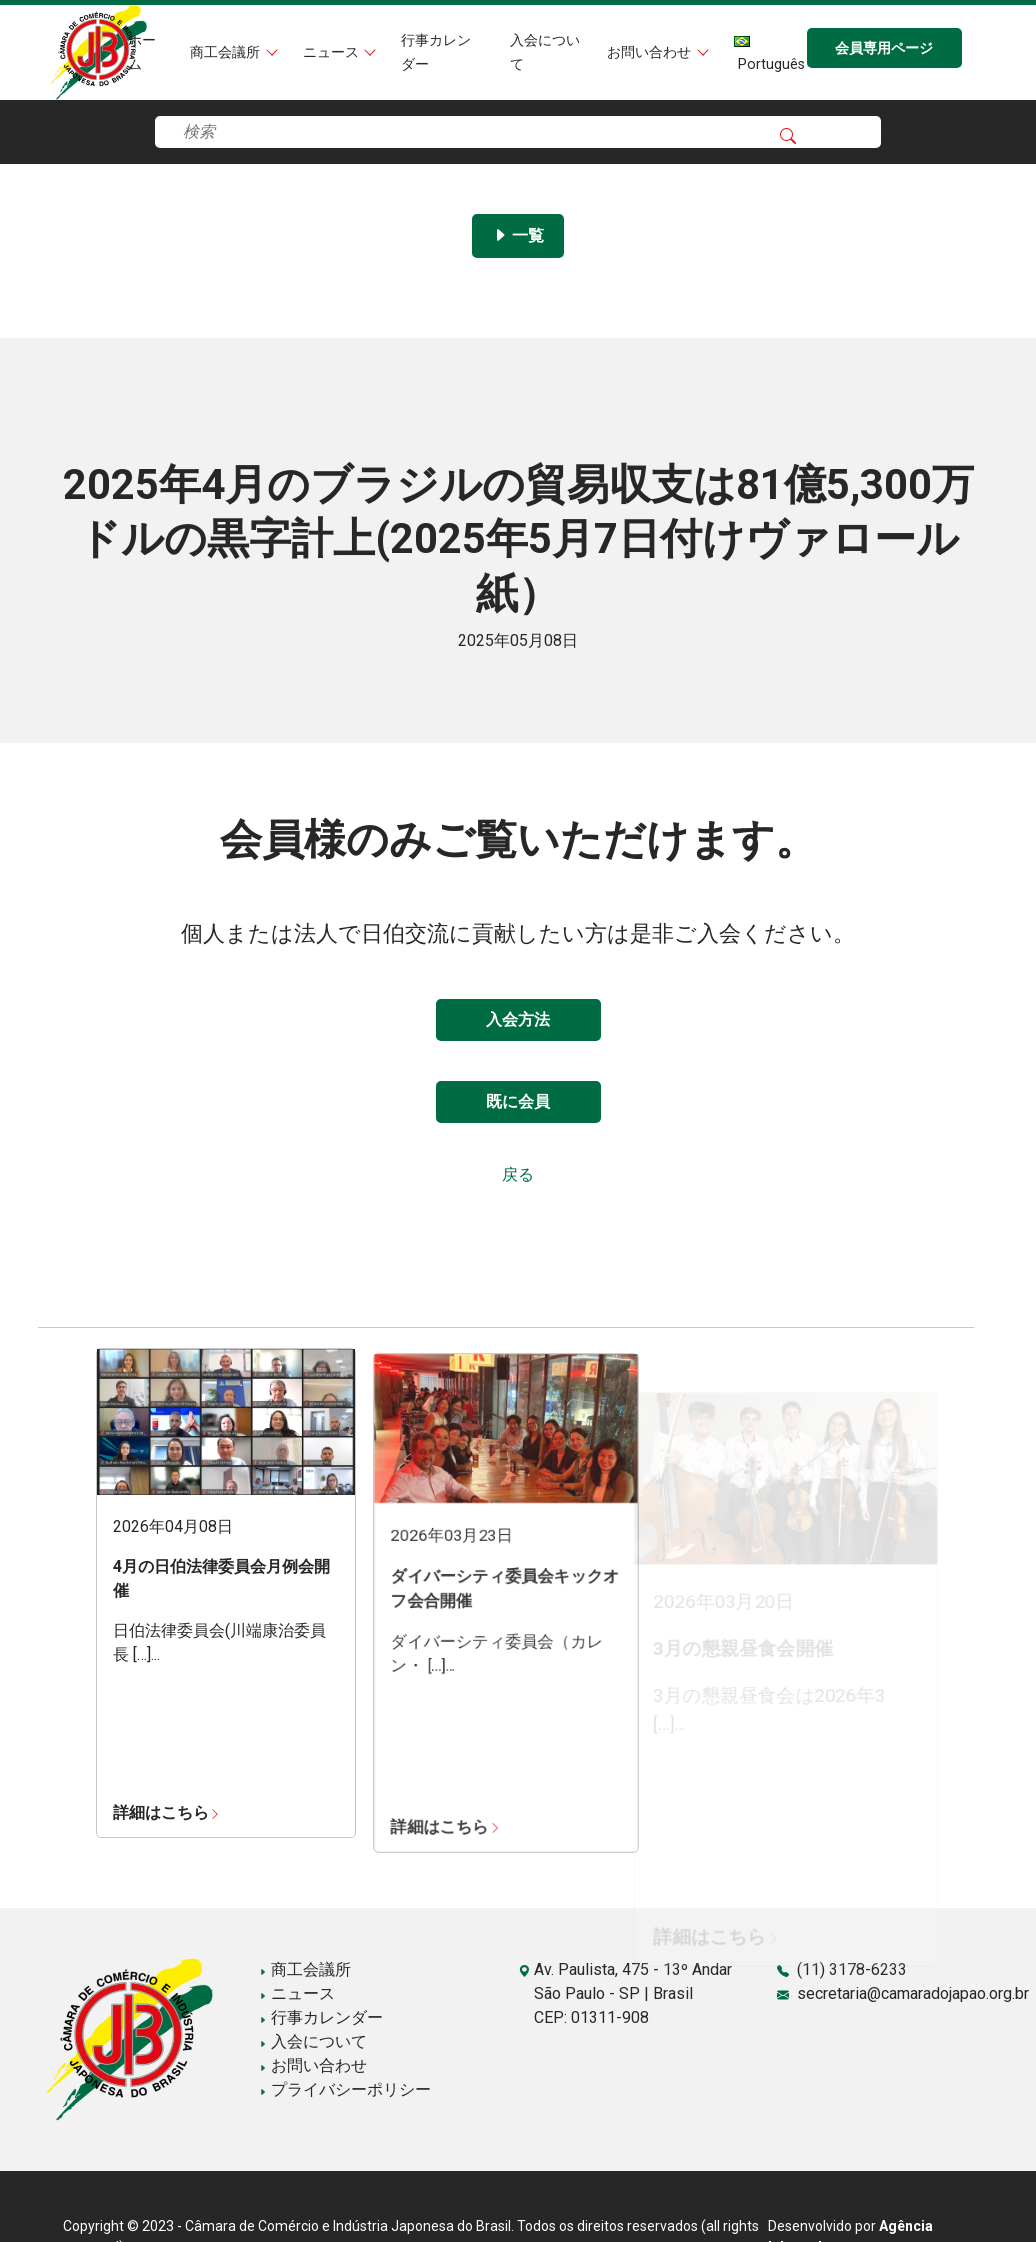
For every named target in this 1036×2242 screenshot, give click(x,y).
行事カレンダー (321, 2017)
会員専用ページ (884, 48)
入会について (313, 2041)
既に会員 (518, 1101)
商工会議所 (227, 52)
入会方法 (518, 1019)
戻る (518, 1174)
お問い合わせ (651, 52)
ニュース (333, 52)
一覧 (518, 235)
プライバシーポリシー (345, 2089)
